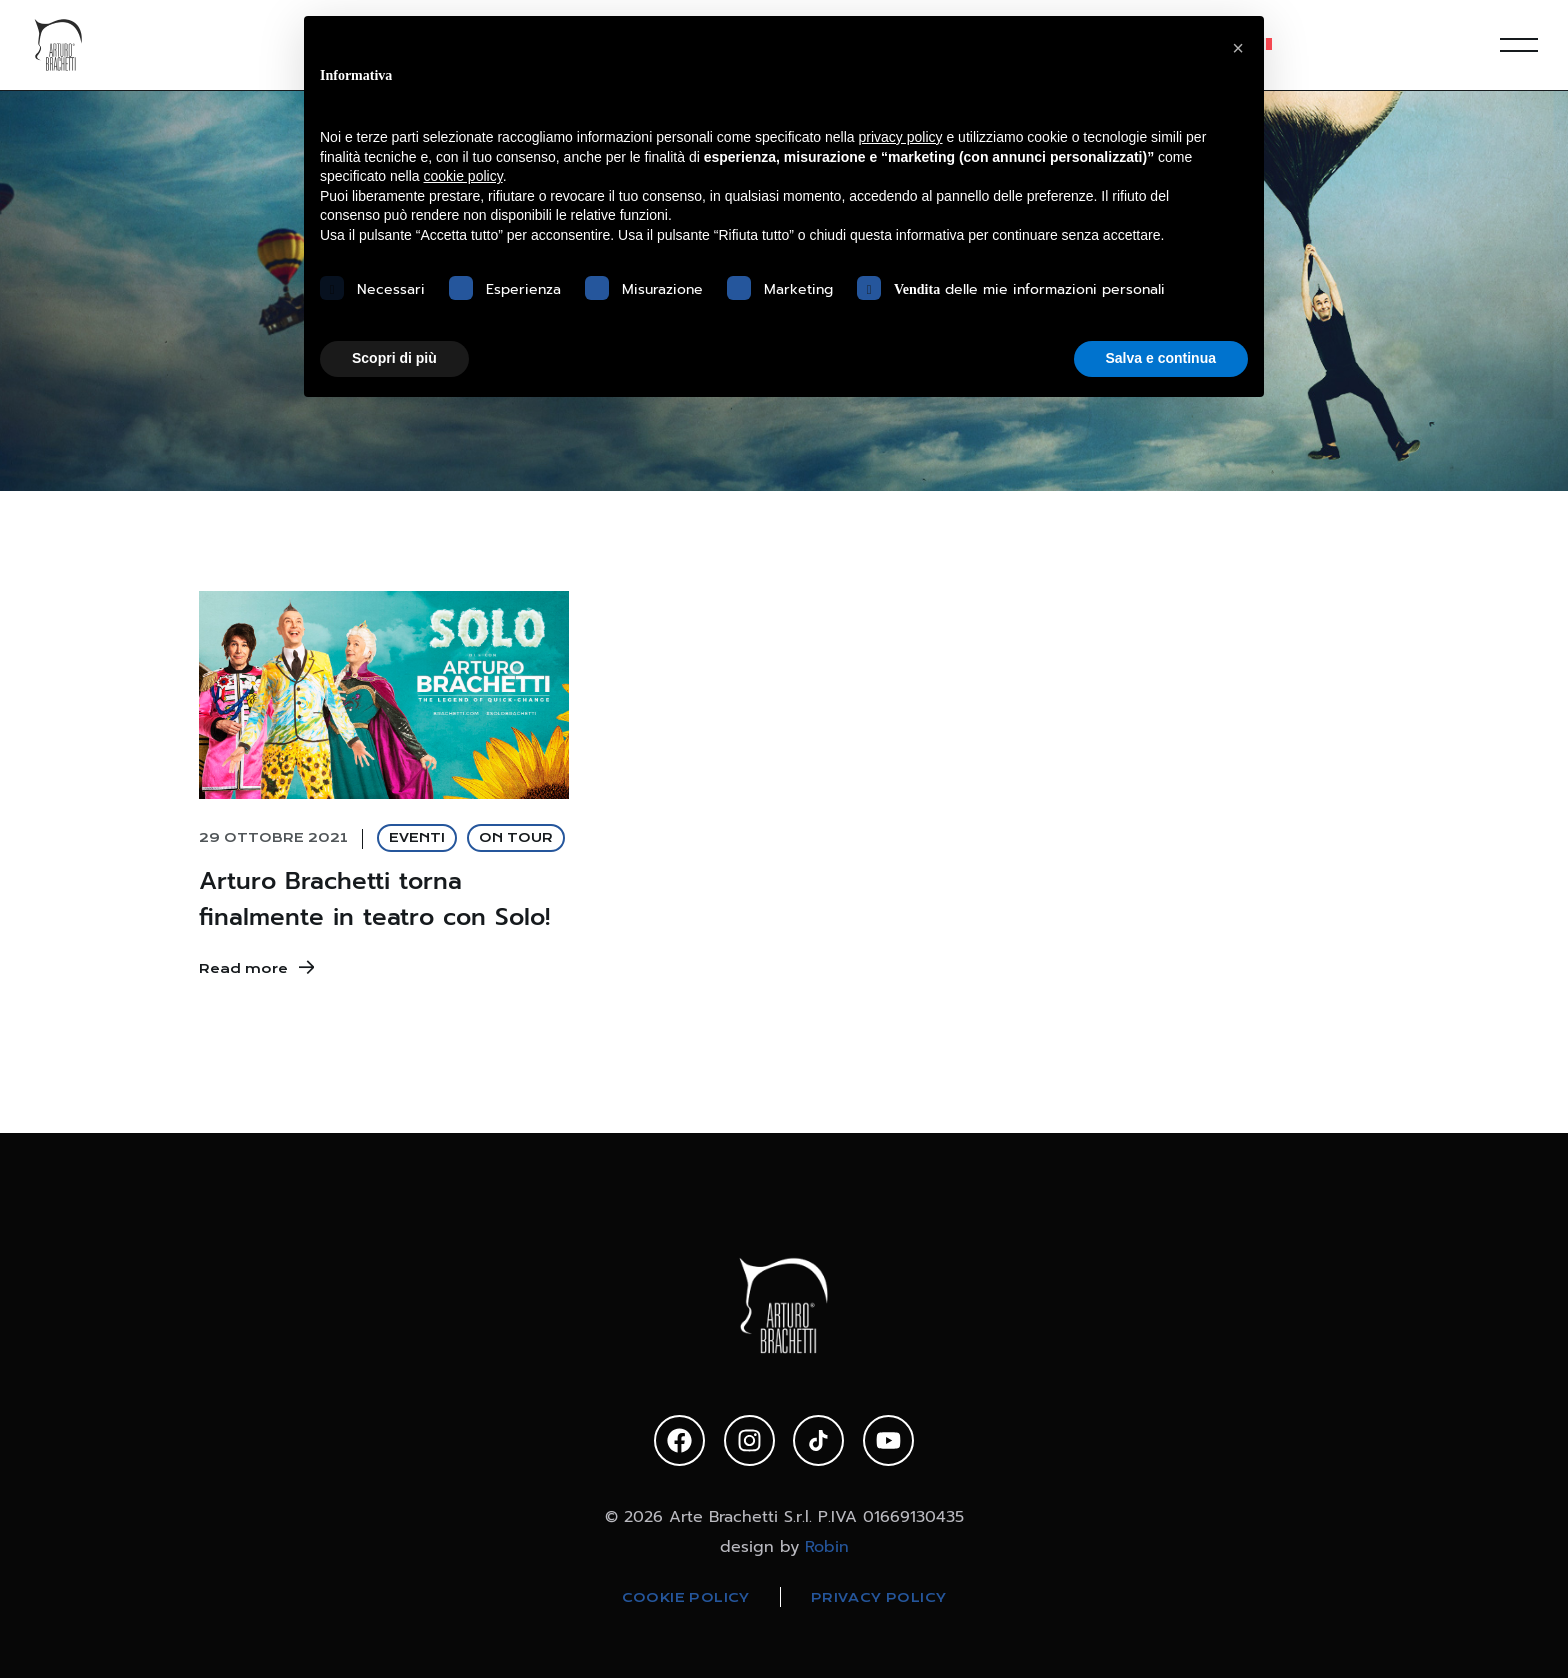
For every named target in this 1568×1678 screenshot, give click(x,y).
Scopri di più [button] (394, 358)
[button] (1238, 48)
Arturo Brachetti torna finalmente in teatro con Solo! (374, 899)
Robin (827, 1546)
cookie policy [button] (463, 176)
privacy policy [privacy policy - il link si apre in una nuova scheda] (901, 137)
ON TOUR (516, 837)
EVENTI (417, 837)
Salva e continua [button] (1161, 358)
